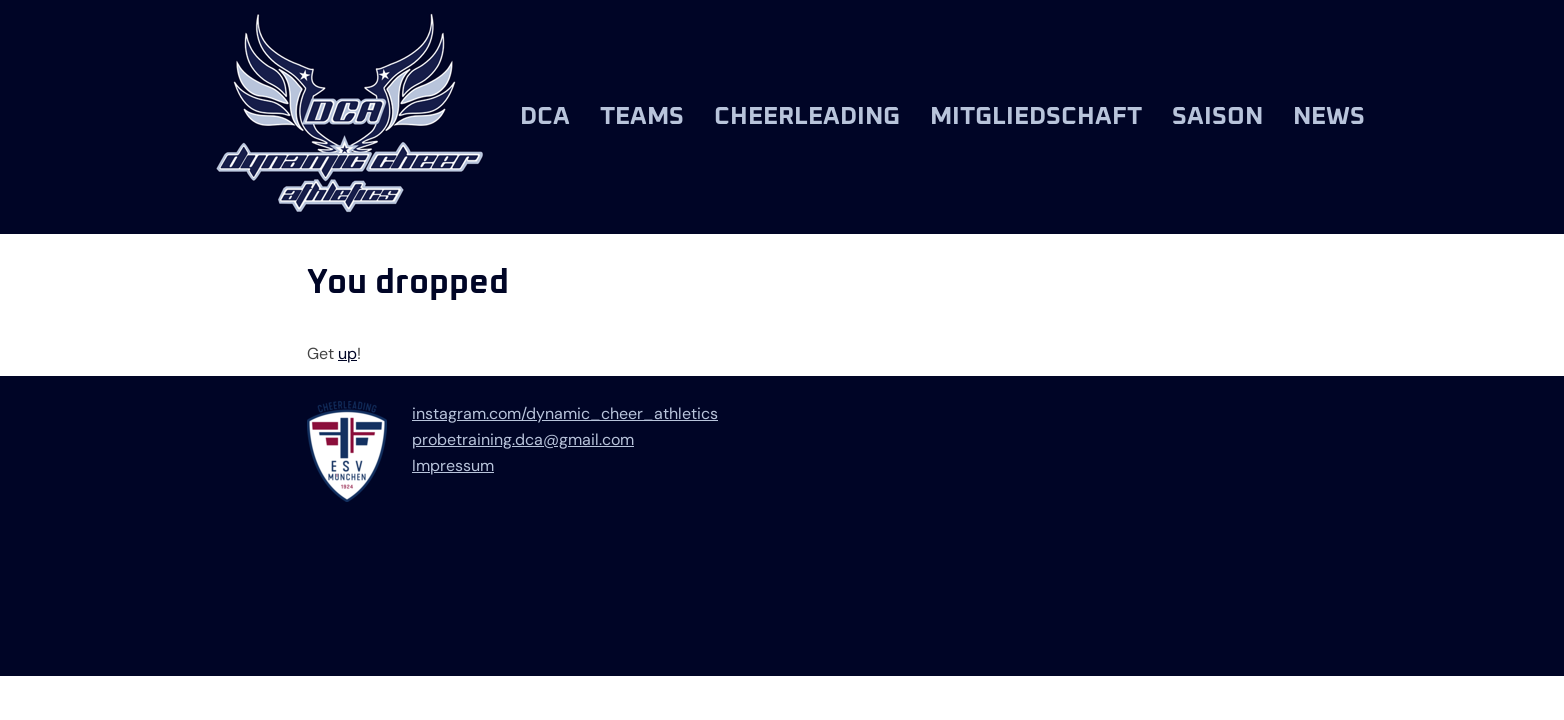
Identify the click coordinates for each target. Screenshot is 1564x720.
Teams (642, 116)
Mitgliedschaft (1036, 116)
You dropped (408, 283)
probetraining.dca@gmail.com (523, 439)
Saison (1217, 116)
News (1329, 116)
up (347, 353)
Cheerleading (807, 116)
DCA (545, 116)
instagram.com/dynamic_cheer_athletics (565, 413)
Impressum (453, 465)
